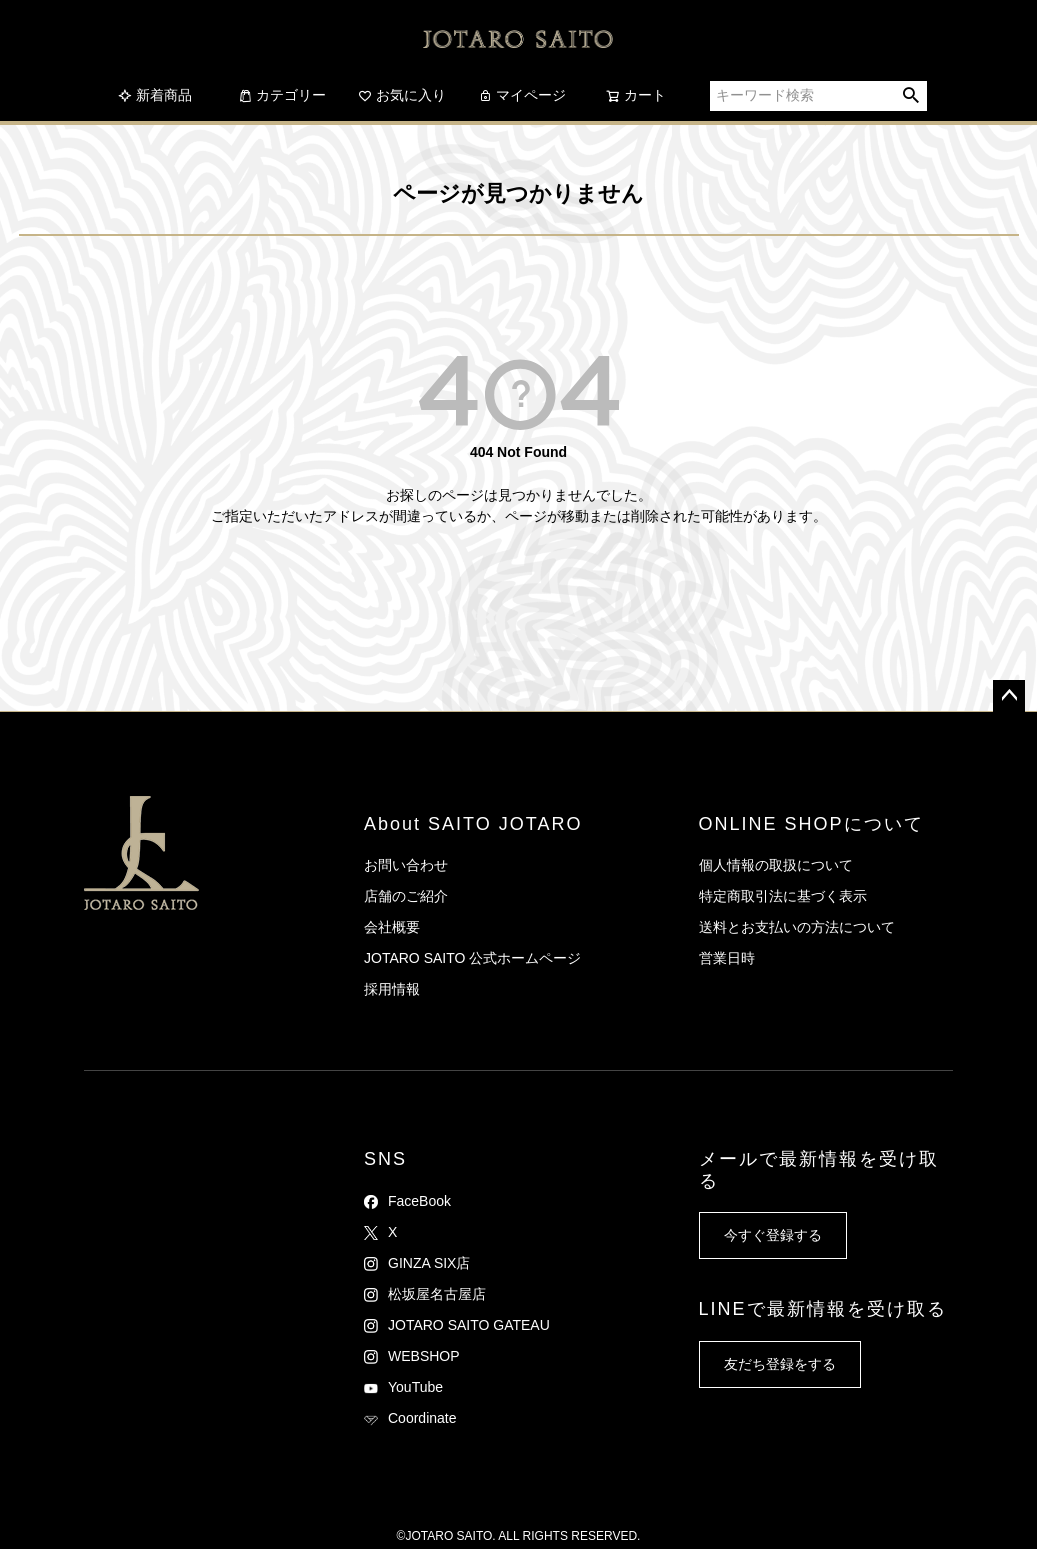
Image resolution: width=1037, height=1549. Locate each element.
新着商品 (155, 95)
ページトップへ (1009, 696)
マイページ (522, 95)
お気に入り (402, 95)
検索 (911, 96)
